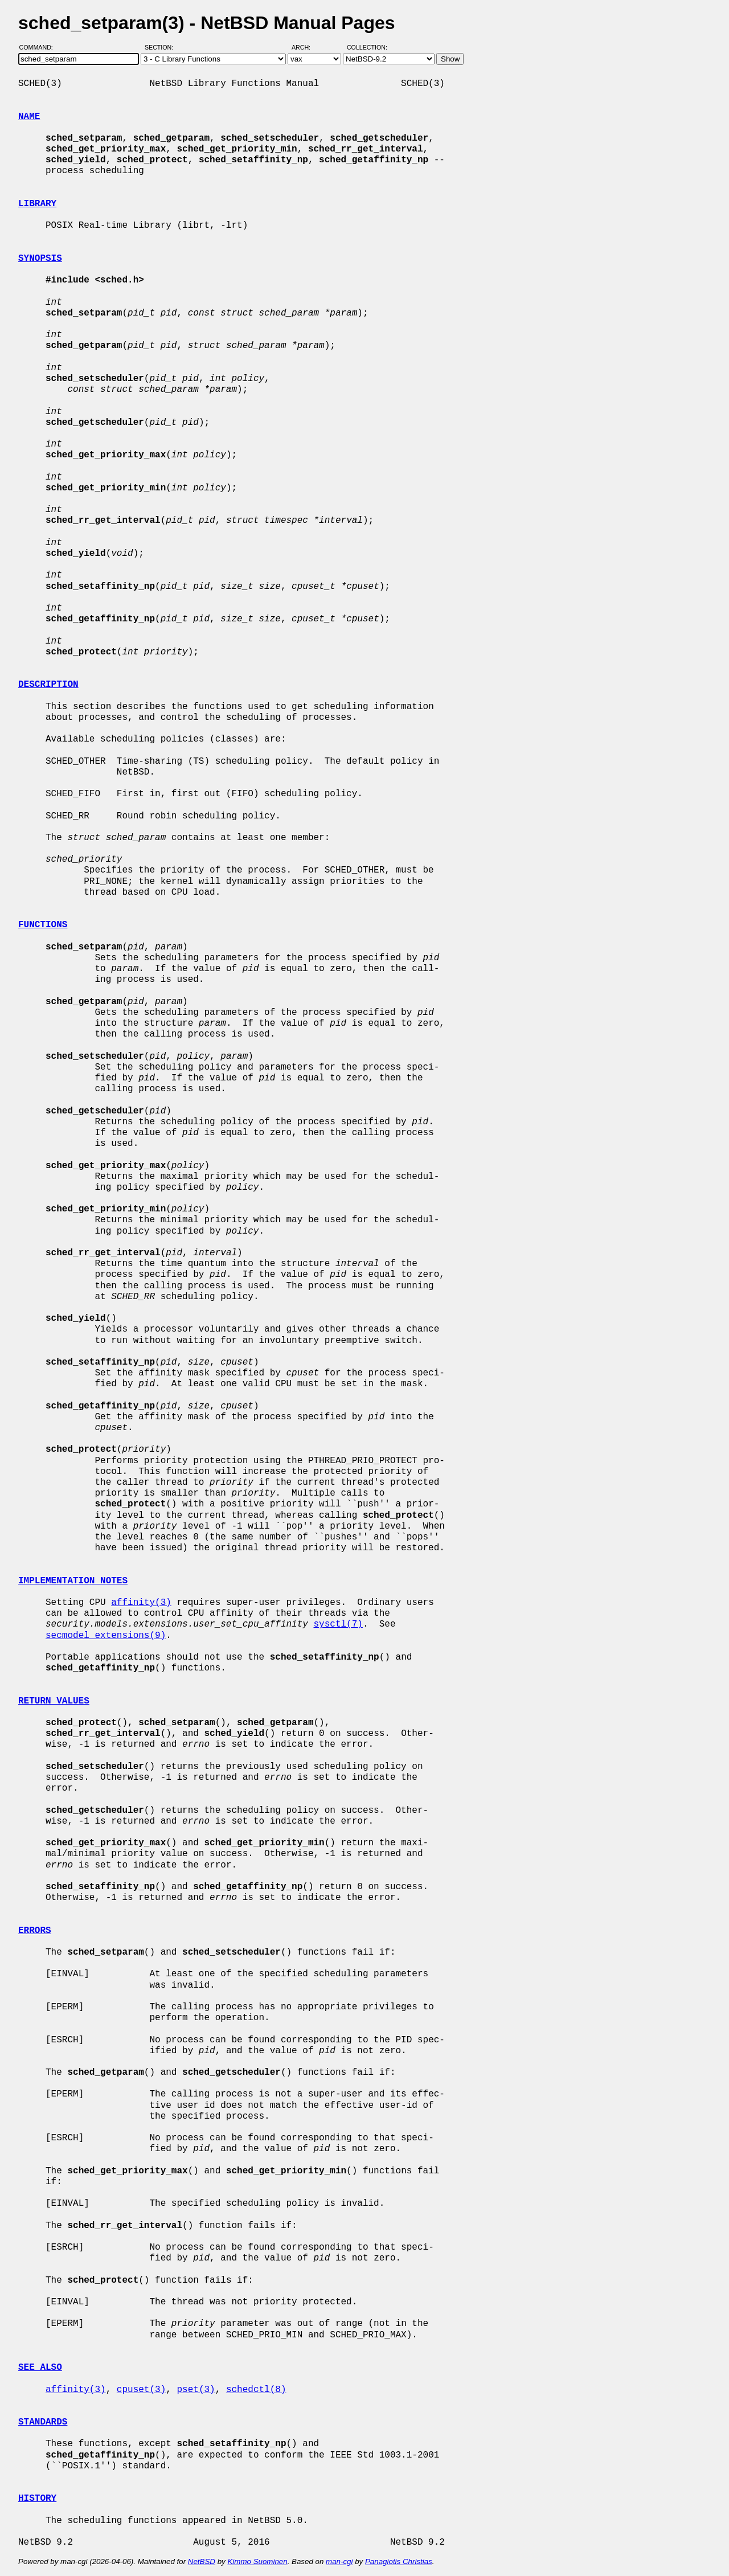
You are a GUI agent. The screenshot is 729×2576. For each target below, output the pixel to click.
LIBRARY (37, 204)
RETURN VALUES (53, 1701)
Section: (161, 47)
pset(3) (196, 2389)
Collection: (367, 47)
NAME (29, 116)
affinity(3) (141, 1602)
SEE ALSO (40, 2367)
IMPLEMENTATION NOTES (73, 1581)
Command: (39, 47)
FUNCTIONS (42, 925)
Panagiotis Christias (398, 2561)
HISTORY (37, 2498)
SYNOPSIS (40, 258)
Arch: (306, 47)
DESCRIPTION (48, 684)
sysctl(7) (337, 1624)
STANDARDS (42, 2422)
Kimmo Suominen (257, 2561)
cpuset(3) (141, 2389)
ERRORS (34, 1930)
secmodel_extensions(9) (106, 1635)
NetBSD (201, 2561)
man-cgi (339, 2561)
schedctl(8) (256, 2389)
